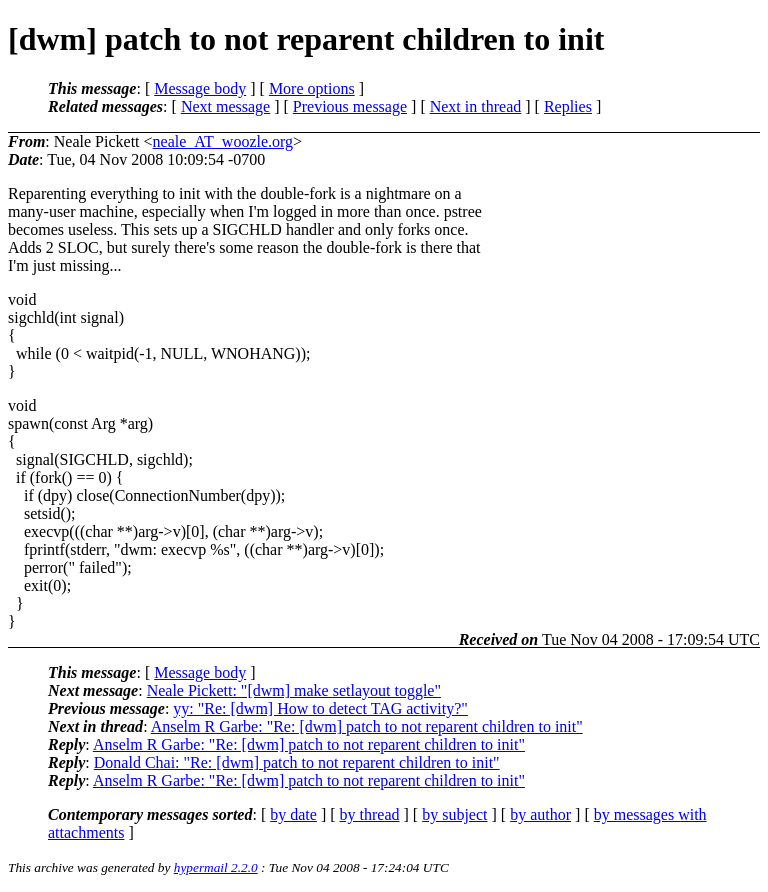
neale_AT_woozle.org (223, 141)
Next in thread (476, 106)
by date (293, 814)
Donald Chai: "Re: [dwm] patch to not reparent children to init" (297, 762)
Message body (200, 88)
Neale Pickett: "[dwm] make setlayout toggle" (294, 690)
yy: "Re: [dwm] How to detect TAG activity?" (320, 708)
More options (312, 88)
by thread (370, 814)
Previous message (350, 106)
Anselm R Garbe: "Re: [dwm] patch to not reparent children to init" (367, 726)
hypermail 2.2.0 (216, 867)
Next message (225, 106)
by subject (454, 814)
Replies (568, 106)
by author (540, 814)
